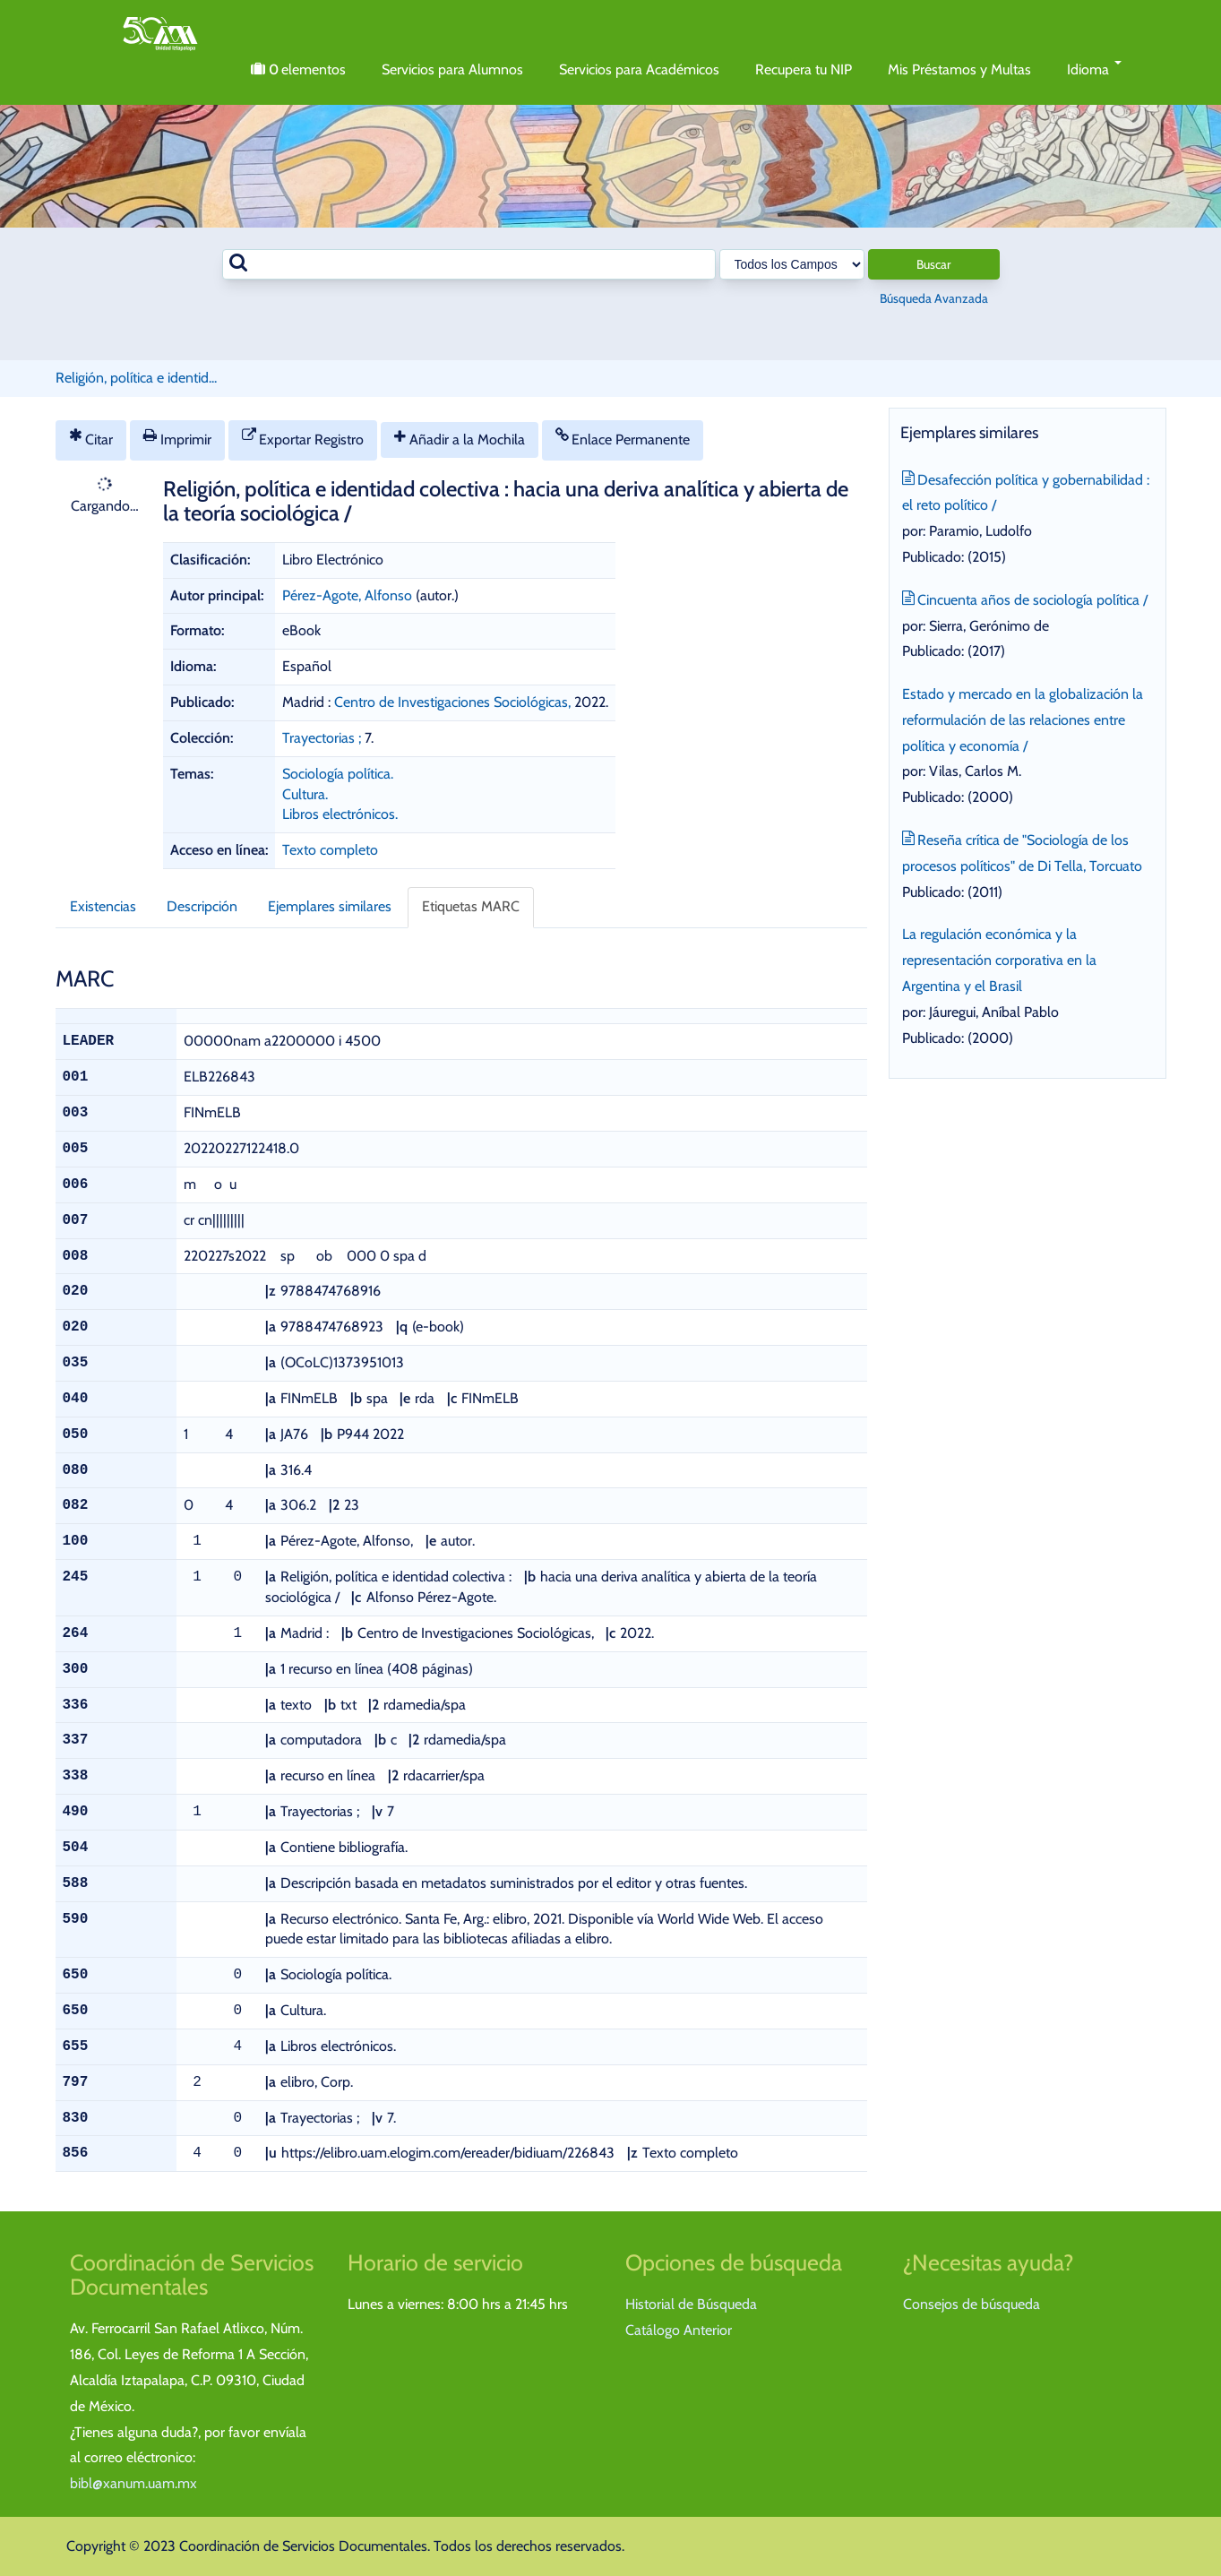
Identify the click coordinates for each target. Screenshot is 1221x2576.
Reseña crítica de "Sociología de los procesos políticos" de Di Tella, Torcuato (1022, 851)
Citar (91, 437)
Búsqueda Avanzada (934, 298)
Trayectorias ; (321, 737)
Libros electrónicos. (340, 814)
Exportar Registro (303, 437)
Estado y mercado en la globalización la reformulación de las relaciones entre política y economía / (1022, 719)
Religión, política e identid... (136, 377)
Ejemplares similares (329, 906)
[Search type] (791, 264)
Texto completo (330, 849)
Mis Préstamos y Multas (959, 69)
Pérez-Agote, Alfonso (347, 595)
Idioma (1094, 69)
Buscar (933, 264)
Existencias (103, 906)
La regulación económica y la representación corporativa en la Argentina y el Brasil (999, 960)
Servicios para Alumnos (452, 69)
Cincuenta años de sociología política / (1025, 598)
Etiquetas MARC (471, 906)
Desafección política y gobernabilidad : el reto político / (1026, 491)
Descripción (202, 906)
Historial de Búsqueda (691, 2304)
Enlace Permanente (623, 437)
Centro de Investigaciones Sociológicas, (454, 702)
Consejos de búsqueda (971, 2304)
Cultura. (305, 794)
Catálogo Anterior (678, 2330)
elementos (298, 70)
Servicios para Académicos (639, 69)
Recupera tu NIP (803, 69)
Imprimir (177, 437)
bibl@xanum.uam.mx (133, 2483)
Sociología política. (337, 773)
